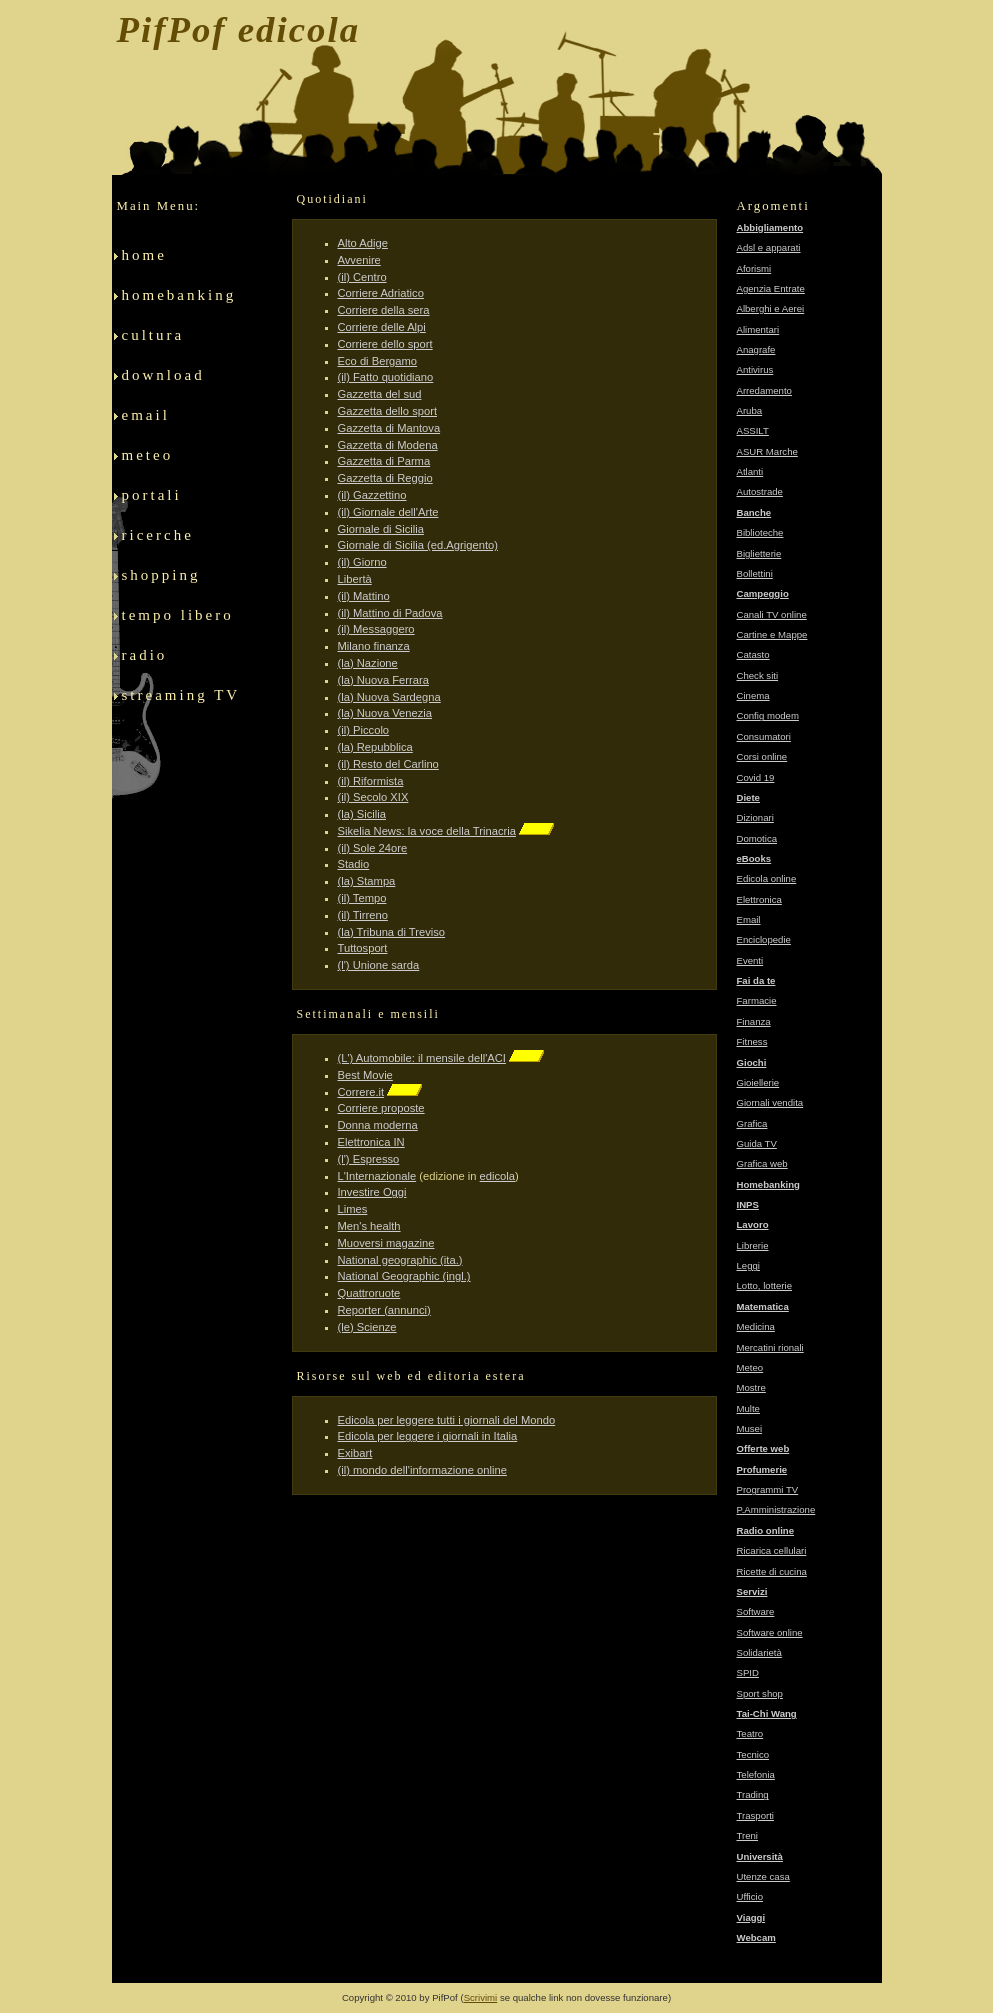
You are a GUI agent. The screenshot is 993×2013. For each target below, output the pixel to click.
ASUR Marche (767, 451)
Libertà (355, 579)
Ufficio (750, 1896)
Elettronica (759, 899)
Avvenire (359, 260)
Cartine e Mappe (772, 634)
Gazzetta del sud (380, 394)
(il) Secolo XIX (373, 797)
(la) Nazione (368, 663)
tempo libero (181, 623)
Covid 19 (756, 777)
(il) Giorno (362, 562)
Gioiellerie (758, 1082)
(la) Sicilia (362, 814)
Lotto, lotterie (764, 1285)
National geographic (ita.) (400, 1260)
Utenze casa (763, 1876)
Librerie (753, 1245)
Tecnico (753, 1754)
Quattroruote (369, 1293)
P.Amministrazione (776, 1509)
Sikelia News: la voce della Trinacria (427, 831)
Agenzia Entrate (771, 288)
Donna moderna (378, 1125)
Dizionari (755, 817)
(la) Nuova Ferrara (383, 680)
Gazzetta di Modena (388, 445)
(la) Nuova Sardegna (389, 697)
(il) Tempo (362, 898)
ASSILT (753, 430)
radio (175, 663)
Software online (770, 1632)
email (169, 423)
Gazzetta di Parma (384, 461)
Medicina (756, 1326)
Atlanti (750, 471)
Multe (748, 1408)
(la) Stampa (367, 881)
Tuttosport (363, 948)
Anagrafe (756, 349)
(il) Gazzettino (372, 495)
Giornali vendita (770, 1102)
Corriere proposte (381, 1108)
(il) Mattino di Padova (390, 613)
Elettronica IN (371, 1142)
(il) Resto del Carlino (388, 764)
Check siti (758, 675)
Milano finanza (374, 646)
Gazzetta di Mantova (389, 428)
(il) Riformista (371, 781)
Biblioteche (760, 532)
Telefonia (756, 1774)
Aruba (750, 410)
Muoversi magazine (386, 1243)
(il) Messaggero (376, 629)
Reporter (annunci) (384, 1310)
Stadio (354, 864)
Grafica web (762, 1163)
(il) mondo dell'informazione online (422, 1470)
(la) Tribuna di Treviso (392, 932)
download (169, 383)
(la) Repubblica (375, 747)
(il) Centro (362, 277)
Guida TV (757, 1143)
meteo (158, 463)
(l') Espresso (369, 1159)
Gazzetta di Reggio (385, 478)
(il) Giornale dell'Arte (388, 512)
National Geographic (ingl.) (404, 1276)
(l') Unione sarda (379, 965)
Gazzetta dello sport (388, 411)
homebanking (179, 303)
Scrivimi (481, 1997)
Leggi (748, 1265)
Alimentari (758, 329)
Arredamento (764, 390)
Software (756, 1611)
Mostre (751, 1387)
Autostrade (760, 491)
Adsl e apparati (769, 247)
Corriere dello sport (385, 344)
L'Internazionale (377, 1176)
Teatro (750, 1733)
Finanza (754, 1021)
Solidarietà (759, 1652)
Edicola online (767, 878)
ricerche (158, 543)
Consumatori (764, 736)
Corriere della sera (384, 310)
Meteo (750, 1367)
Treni (748, 1835)
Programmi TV (768, 1489)
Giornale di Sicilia (381, 529)
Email (749, 919)
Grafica (752, 1123)
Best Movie (365, 1075)
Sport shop (760, 1693)
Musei (750, 1428)
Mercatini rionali (770, 1347)
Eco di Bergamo (378, 361)
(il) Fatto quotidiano (386, 377)
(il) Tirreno (363, 915)
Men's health (369, 1226)
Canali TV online (772, 614)
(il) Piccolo (364, 730)
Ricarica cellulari (772, 1550)
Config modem (768, 715)
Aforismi (754, 268)
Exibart (355, 1453)
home (167, 263)
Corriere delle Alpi (382, 327)
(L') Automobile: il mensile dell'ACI (422, 1058)
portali (154, 503)
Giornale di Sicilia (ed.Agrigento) (418, 545)
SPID (748, 1672)
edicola (497, 1176)
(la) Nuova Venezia (385, 713)
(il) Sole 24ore (373, 848)
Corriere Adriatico (381, 293)
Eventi (750, 960)
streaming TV (181, 703)
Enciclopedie (764, 939)
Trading (753, 1794)
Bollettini (755, 573)
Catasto (753, 654)
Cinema (753, 695)
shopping (179, 583)
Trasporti (756, 1815)
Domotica (757, 838)
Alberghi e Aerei (771, 308)
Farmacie (757, 1000)
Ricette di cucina (772, 1571)
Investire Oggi (372, 1192)
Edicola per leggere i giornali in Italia (428, 1436)
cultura (166, 343)
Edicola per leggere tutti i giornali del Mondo (447, 1420)
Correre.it (361, 1092)
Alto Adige (363, 243)
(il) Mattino (364, 596)
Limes (353, 1209)
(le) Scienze (367, 1327)
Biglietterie (759, 553)
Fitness (752, 1041)
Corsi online (762, 756)
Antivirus (755, 369)
